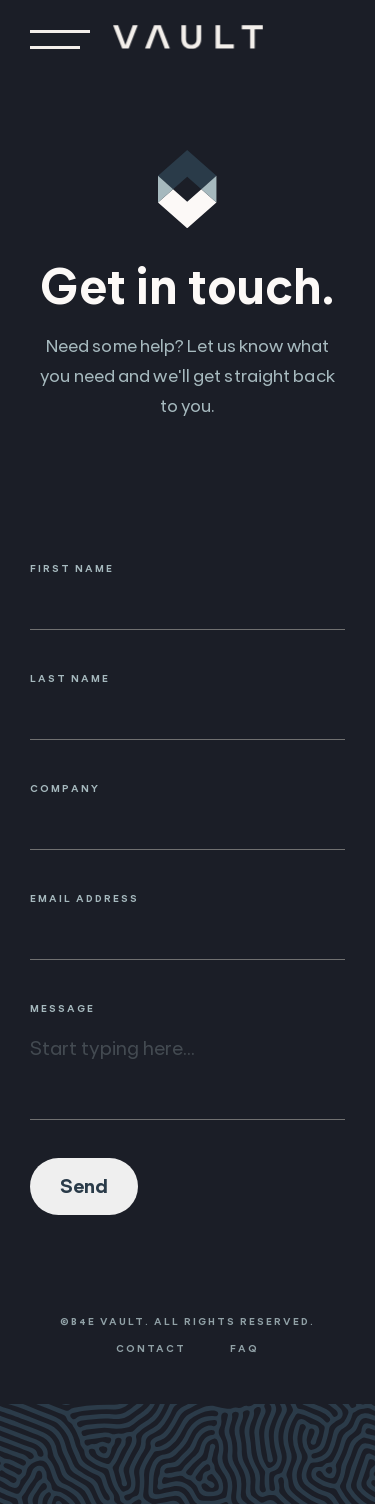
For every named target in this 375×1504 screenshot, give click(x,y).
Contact (151, 1348)
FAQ (244, 1348)
